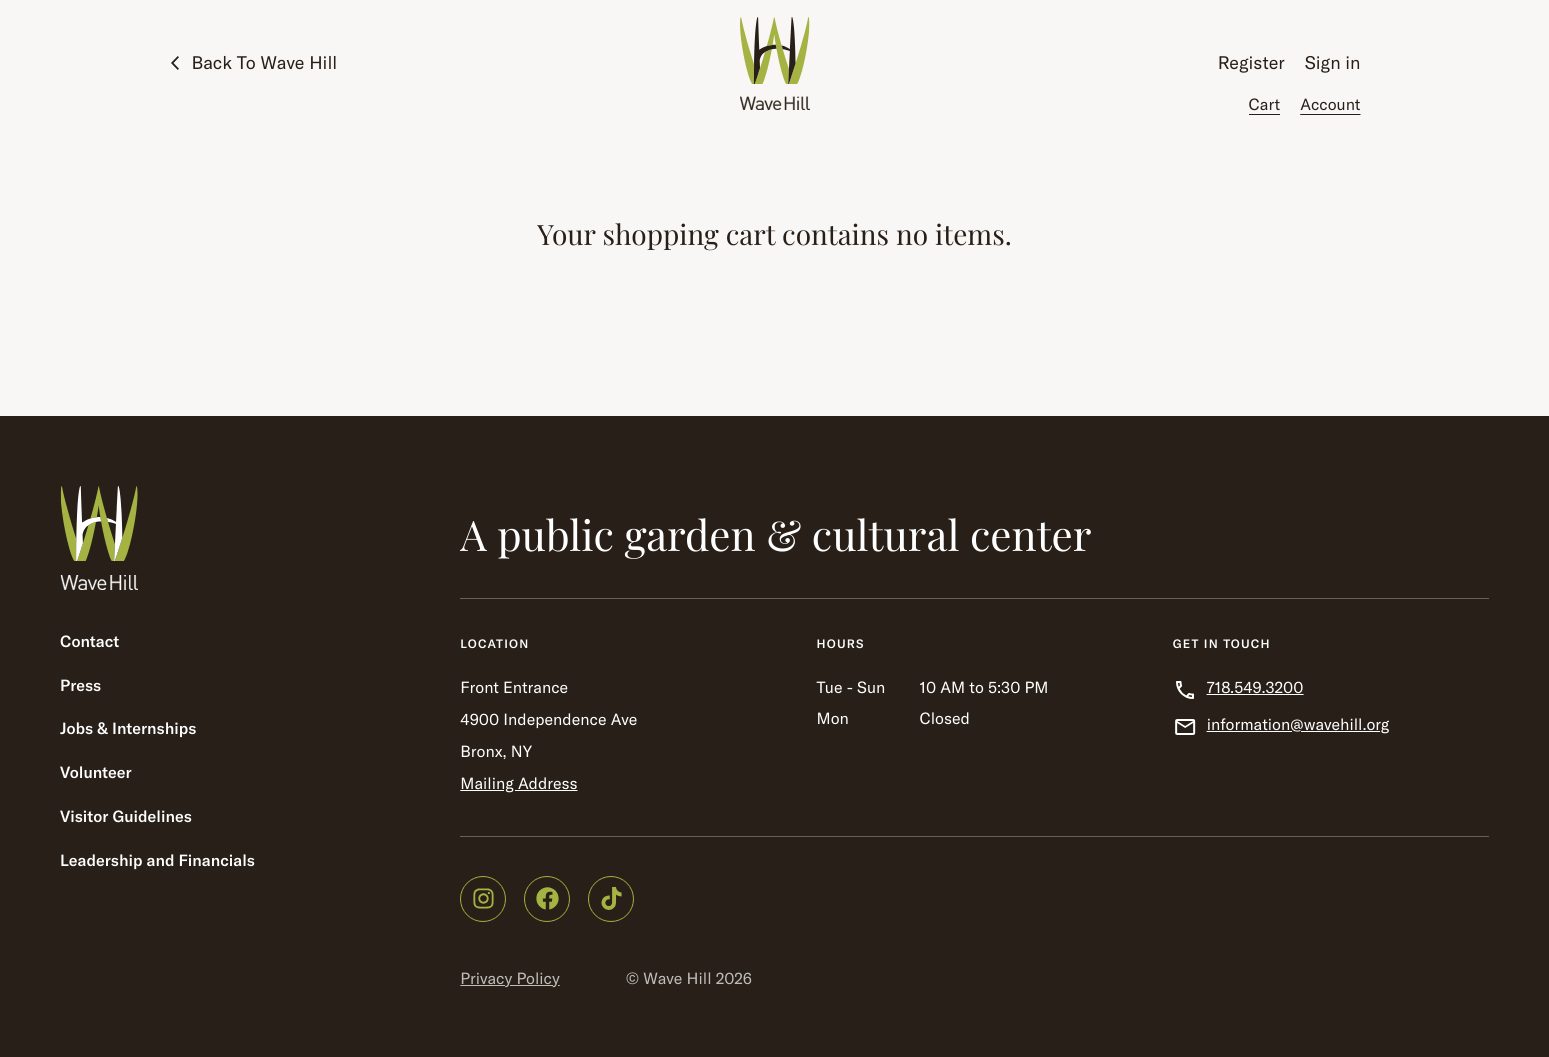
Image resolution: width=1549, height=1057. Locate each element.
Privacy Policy (509, 979)
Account (1330, 105)
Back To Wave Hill (265, 62)
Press (80, 686)
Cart (1265, 105)
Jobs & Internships (128, 729)
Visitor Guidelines (126, 817)
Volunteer (96, 773)
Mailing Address (518, 784)
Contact (89, 642)
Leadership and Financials (157, 861)
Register (1251, 62)
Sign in (1333, 62)
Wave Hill (677, 979)
